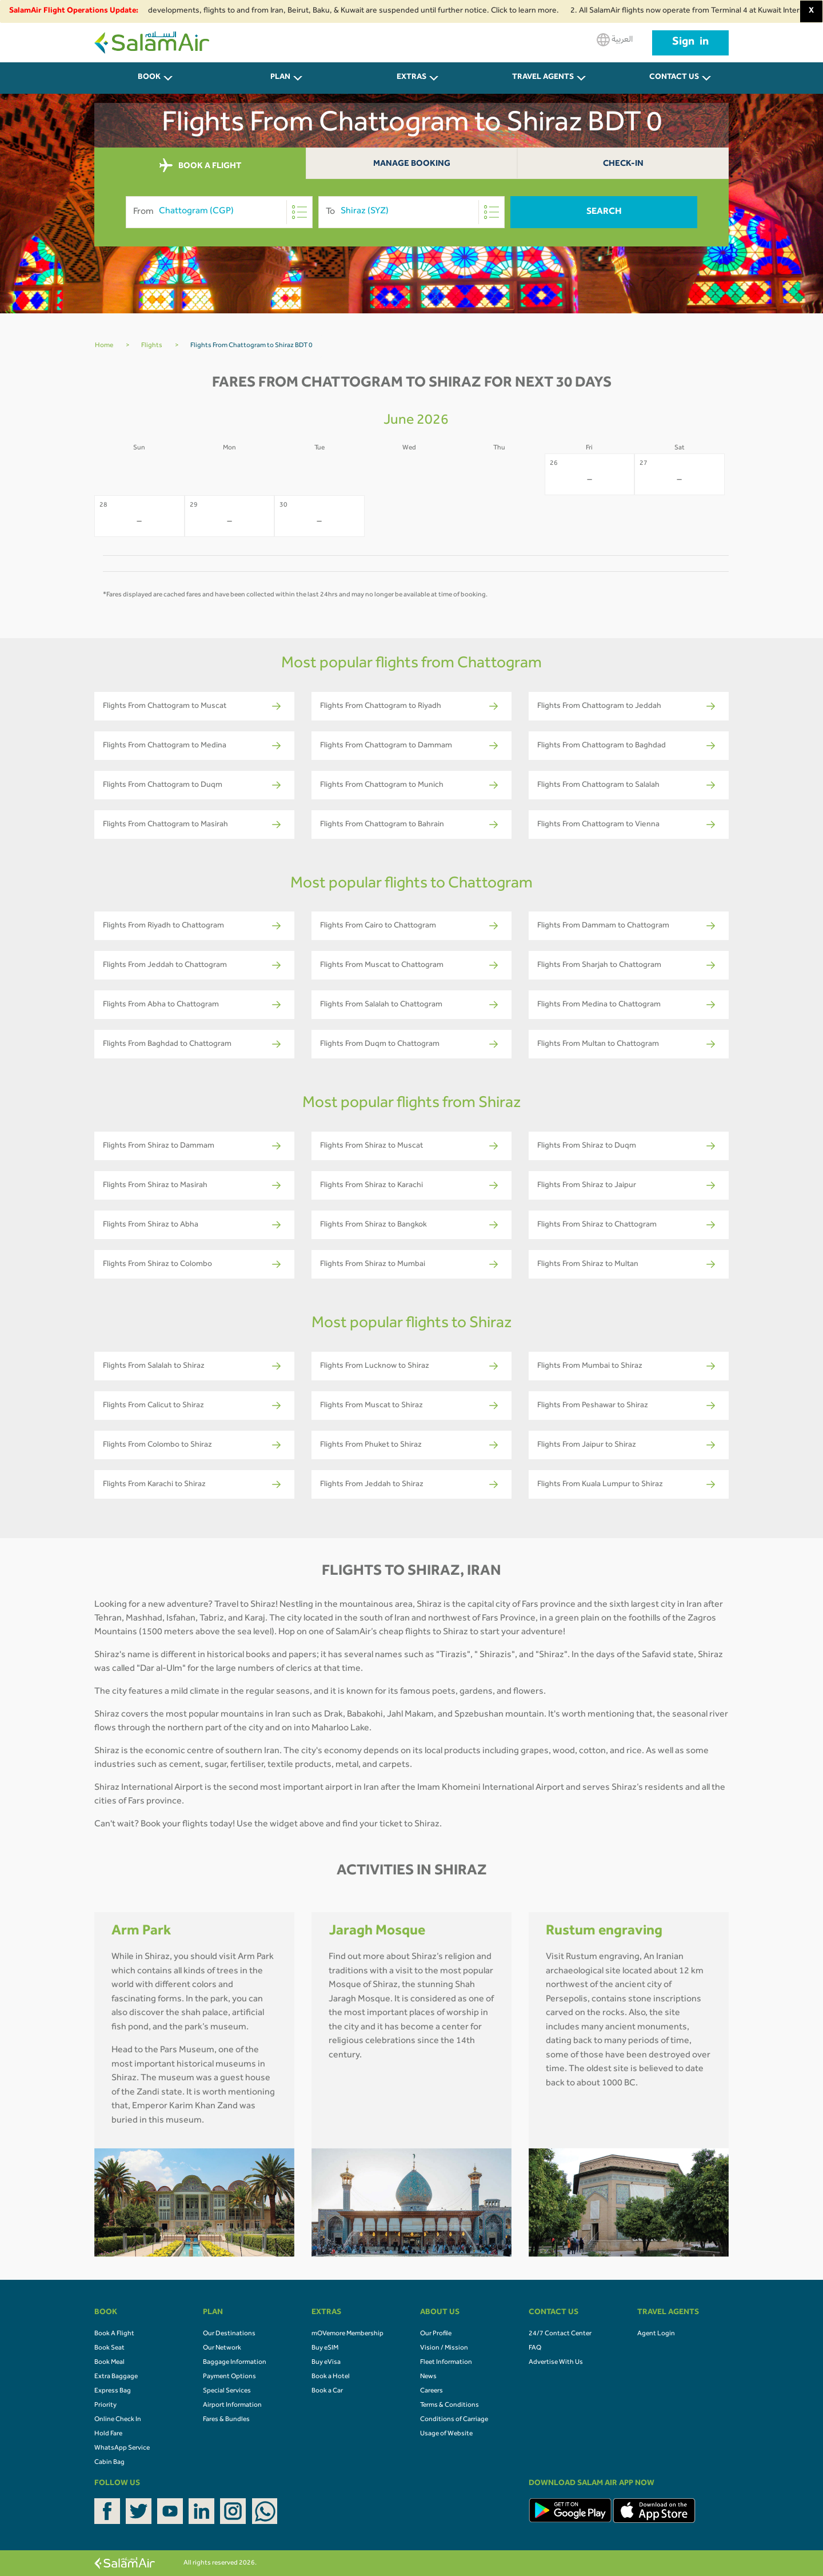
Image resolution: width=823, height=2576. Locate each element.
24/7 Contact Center (560, 2334)
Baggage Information (234, 2362)
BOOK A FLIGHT (200, 165)
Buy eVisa (326, 2362)
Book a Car (327, 2391)
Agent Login (656, 2334)
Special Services (227, 2391)
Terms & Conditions (449, 2405)
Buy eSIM (324, 2348)
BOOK (149, 78)
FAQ (535, 2348)
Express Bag (112, 2391)
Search (604, 212)
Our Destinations (229, 2334)
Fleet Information (446, 2362)
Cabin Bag (109, 2462)
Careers (431, 2391)
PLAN (280, 78)
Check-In (623, 164)
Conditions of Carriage (454, 2419)
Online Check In (117, 2419)
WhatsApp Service (122, 2448)
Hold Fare (108, 2434)
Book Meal (109, 2362)
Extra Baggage (116, 2377)
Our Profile (436, 2334)
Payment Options (229, 2377)
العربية (615, 39)
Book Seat (109, 2348)
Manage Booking (411, 164)
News (428, 2377)
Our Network (222, 2348)
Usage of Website (446, 2434)
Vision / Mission (444, 2348)
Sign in (690, 43)
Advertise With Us (556, 2362)
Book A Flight (114, 2334)
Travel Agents (543, 78)
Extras (411, 78)
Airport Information (232, 2405)
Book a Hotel (330, 2377)
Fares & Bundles (226, 2419)
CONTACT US (674, 78)
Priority (105, 2405)
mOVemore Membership (347, 2334)
